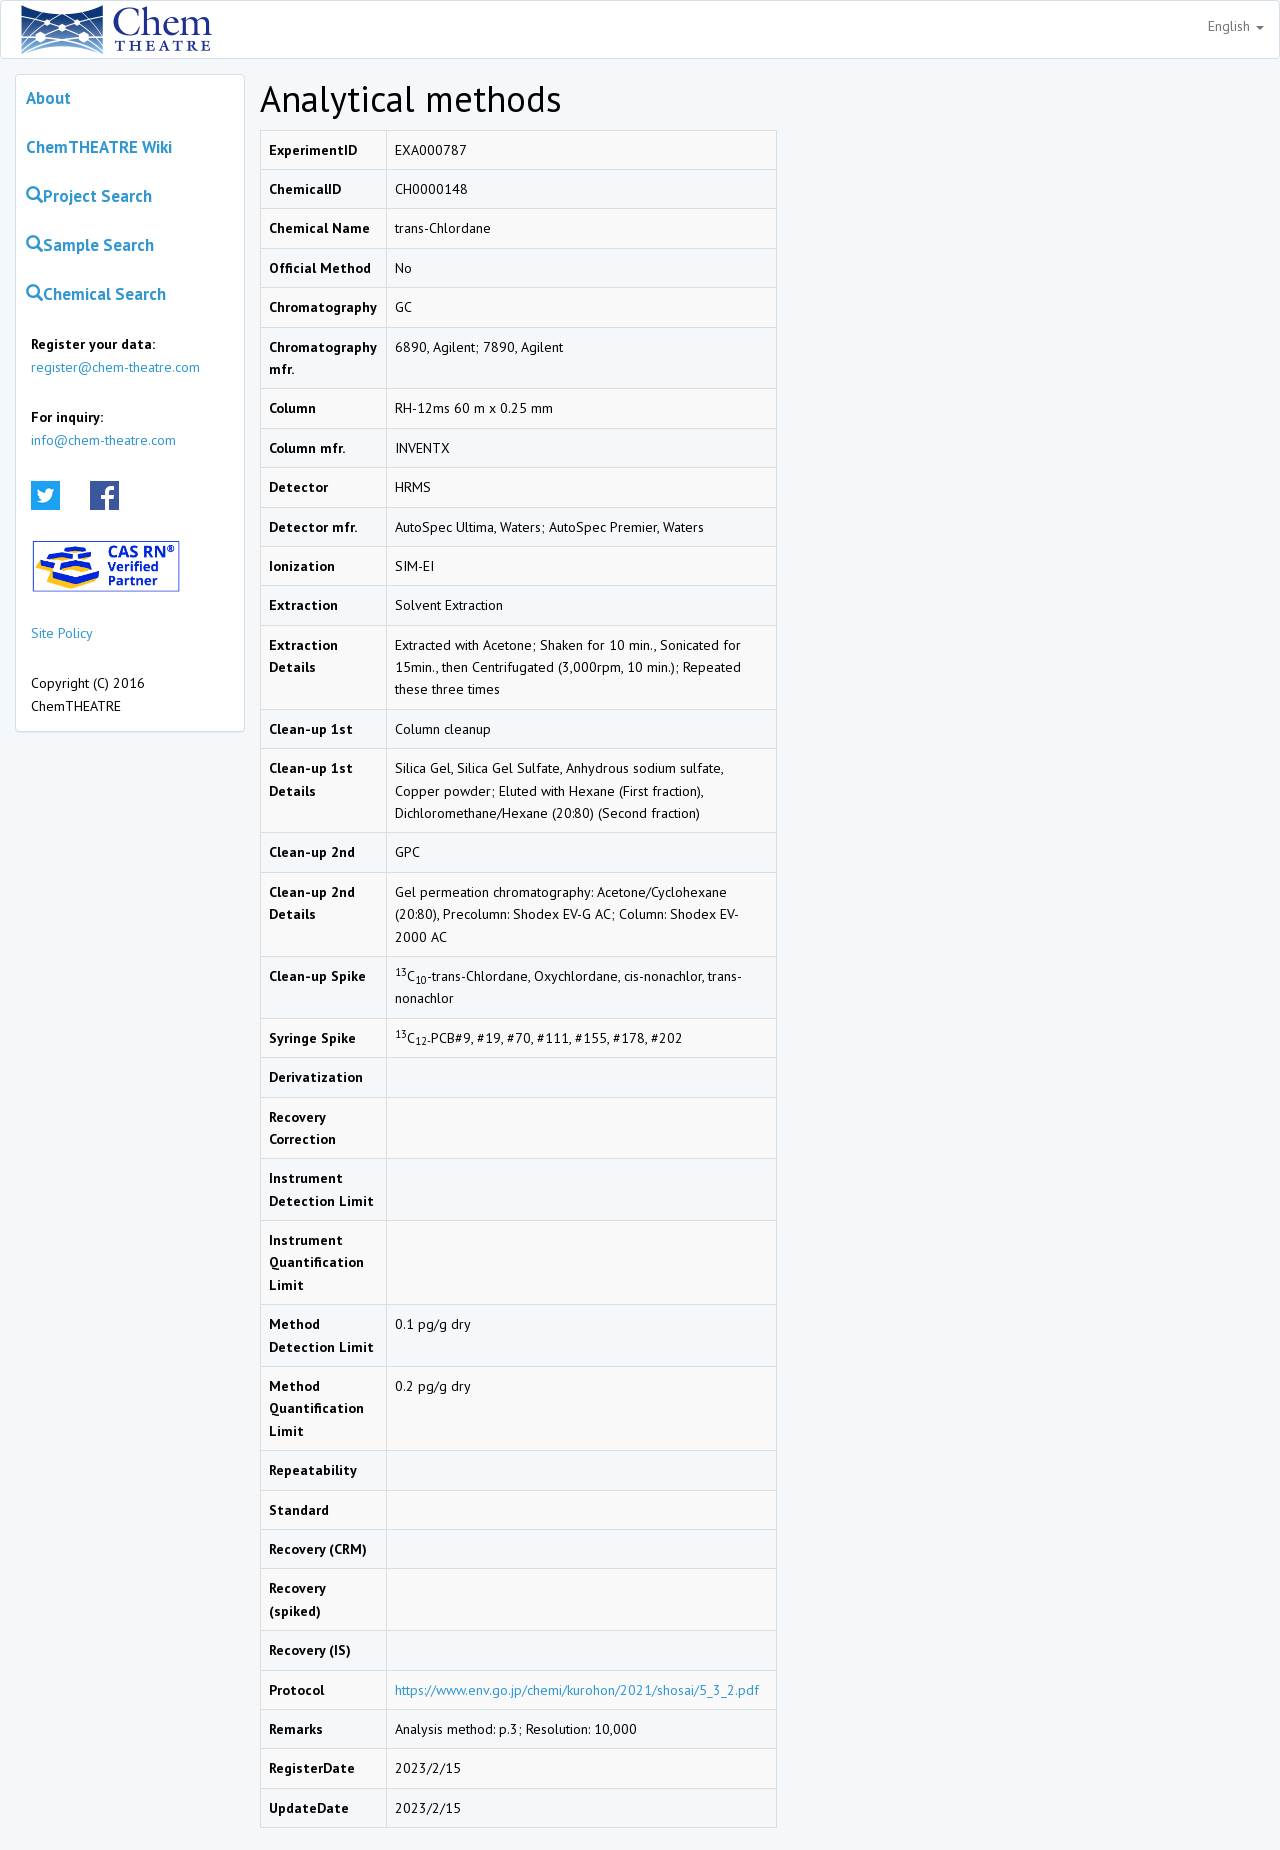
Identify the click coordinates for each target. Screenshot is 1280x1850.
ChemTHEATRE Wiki (99, 147)
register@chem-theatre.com (115, 367)
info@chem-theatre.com (103, 440)
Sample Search (90, 245)
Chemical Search (96, 294)
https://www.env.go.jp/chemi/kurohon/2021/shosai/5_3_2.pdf (577, 1690)
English (1236, 26)
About (48, 98)
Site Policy (62, 633)
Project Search (89, 196)
